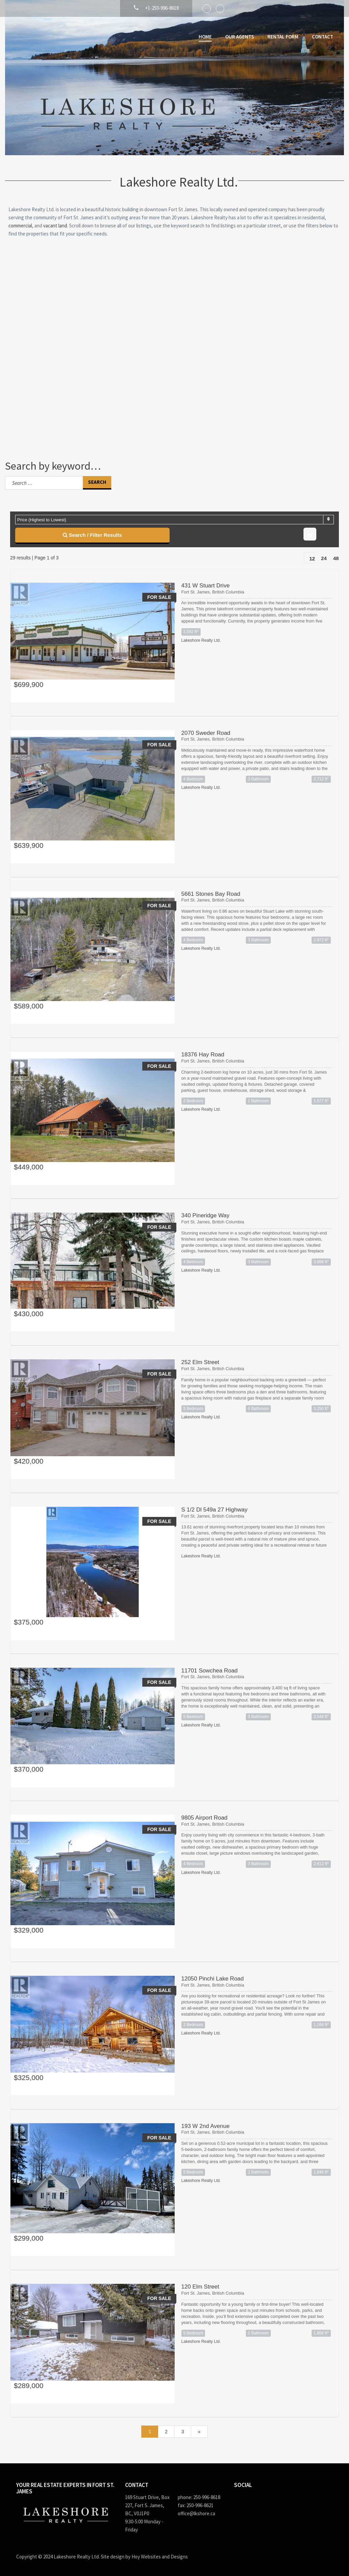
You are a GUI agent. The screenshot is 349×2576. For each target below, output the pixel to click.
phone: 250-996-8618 (199, 2497)
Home (205, 36)
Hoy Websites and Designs (160, 2556)
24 (324, 558)
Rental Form (282, 36)
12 (312, 558)
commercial (20, 225)
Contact (322, 36)
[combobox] (174, 519)
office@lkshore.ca (196, 2513)
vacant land (55, 225)
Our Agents (239, 36)
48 (336, 558)
